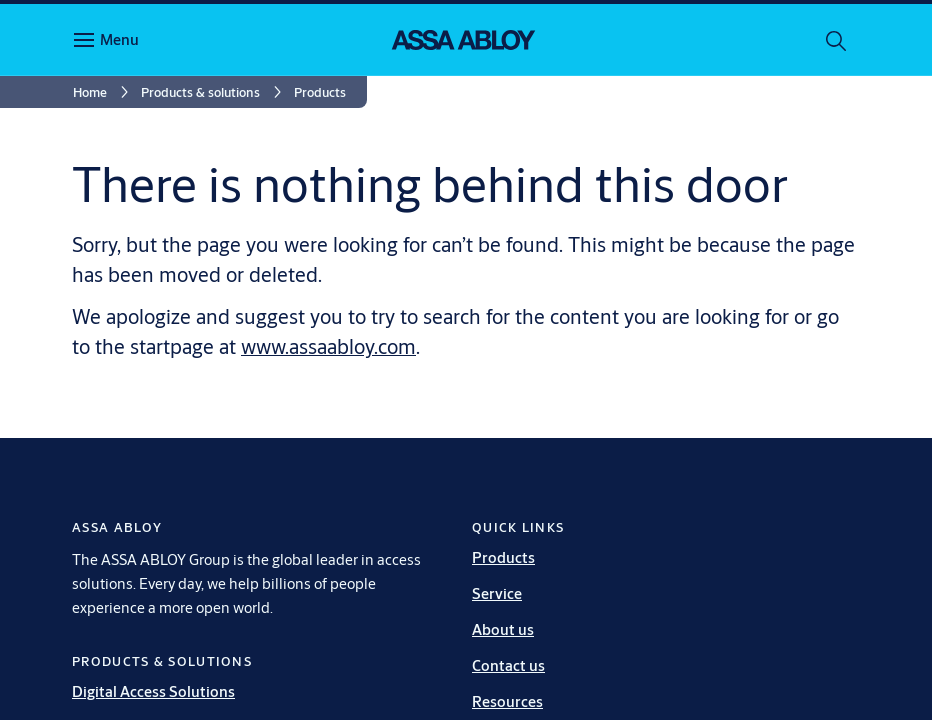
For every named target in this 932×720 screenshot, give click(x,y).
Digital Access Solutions (153, 691)
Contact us (508, 665)
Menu (119, 39)
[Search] (837, 40)
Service (497, 593)
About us (503, 629)
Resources (507, 701)
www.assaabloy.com (328, 346)
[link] (104, 92)
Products (503, 557)
